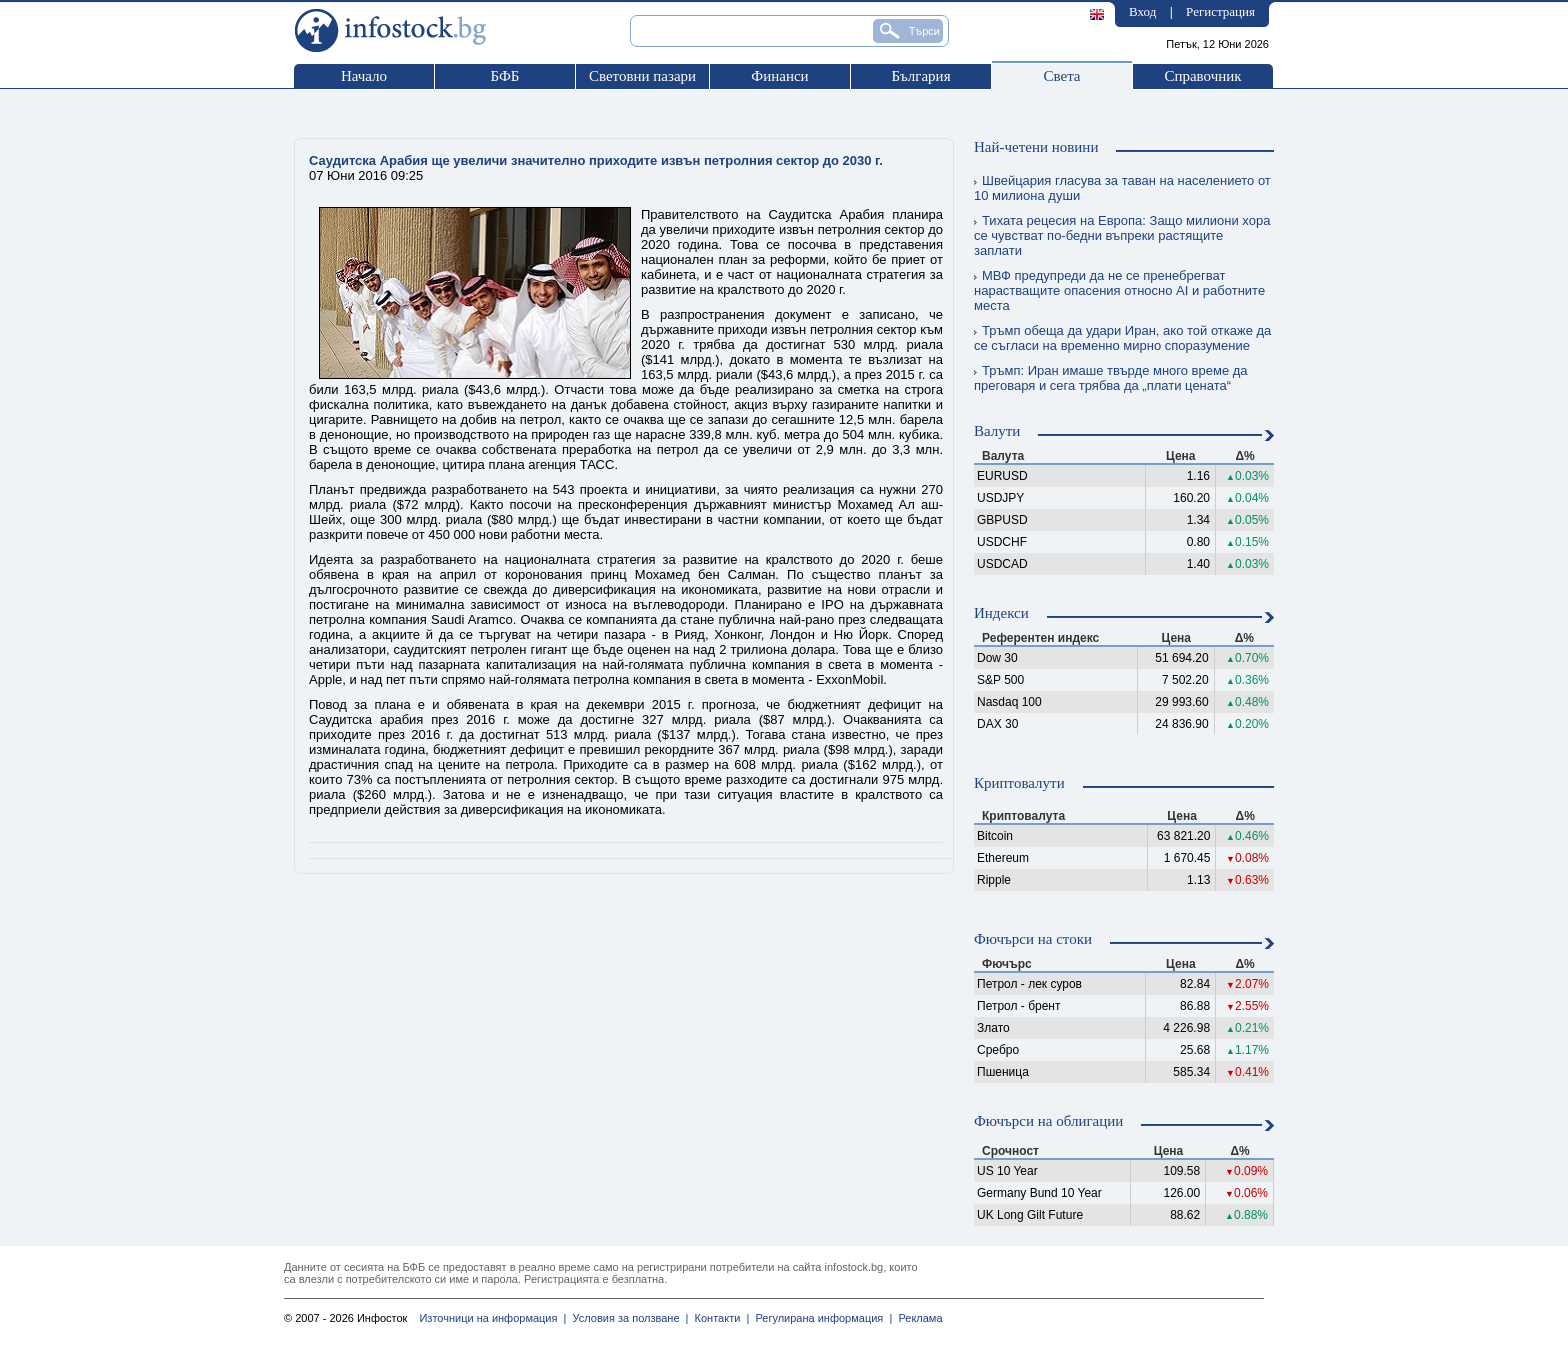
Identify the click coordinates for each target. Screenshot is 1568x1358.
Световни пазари (642, 76)
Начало (364, 76)
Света (1061, 76)
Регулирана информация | (820, 1318)
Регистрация (1220, 11)
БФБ (505, 76)
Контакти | (718, 1318)
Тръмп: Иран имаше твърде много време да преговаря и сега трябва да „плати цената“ (1111, 378)
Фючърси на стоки (1033, 939)
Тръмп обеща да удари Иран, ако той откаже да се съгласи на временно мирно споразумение (1122, 338)
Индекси (1001, 613)
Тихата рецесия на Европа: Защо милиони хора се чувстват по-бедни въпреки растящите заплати (1122, 235)
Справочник (1202, 76)
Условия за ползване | (627, 1318)
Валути (997, 431)
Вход (1142, 11)
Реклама (917, 1318)
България (920, 76)
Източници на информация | (492, 1318)
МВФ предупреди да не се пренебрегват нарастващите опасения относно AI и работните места (1119, 290)
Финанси (779, 76)
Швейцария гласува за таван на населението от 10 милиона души (1122, 188)
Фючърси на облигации (1048, 1121)
